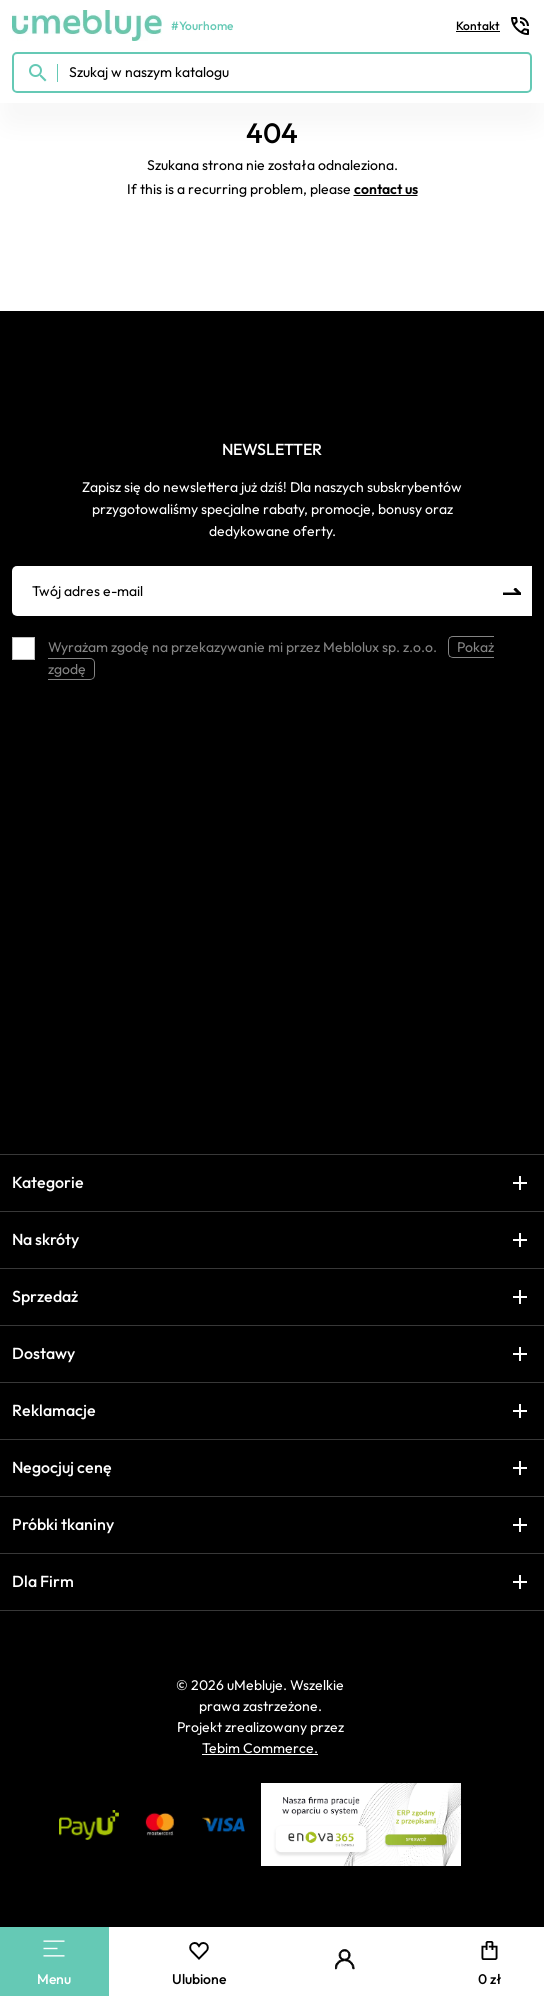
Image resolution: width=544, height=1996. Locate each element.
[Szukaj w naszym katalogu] (272, 72)
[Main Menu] (54, 1948)
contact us (386, 189)
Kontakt (494, 26)
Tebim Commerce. (260, 1748)
